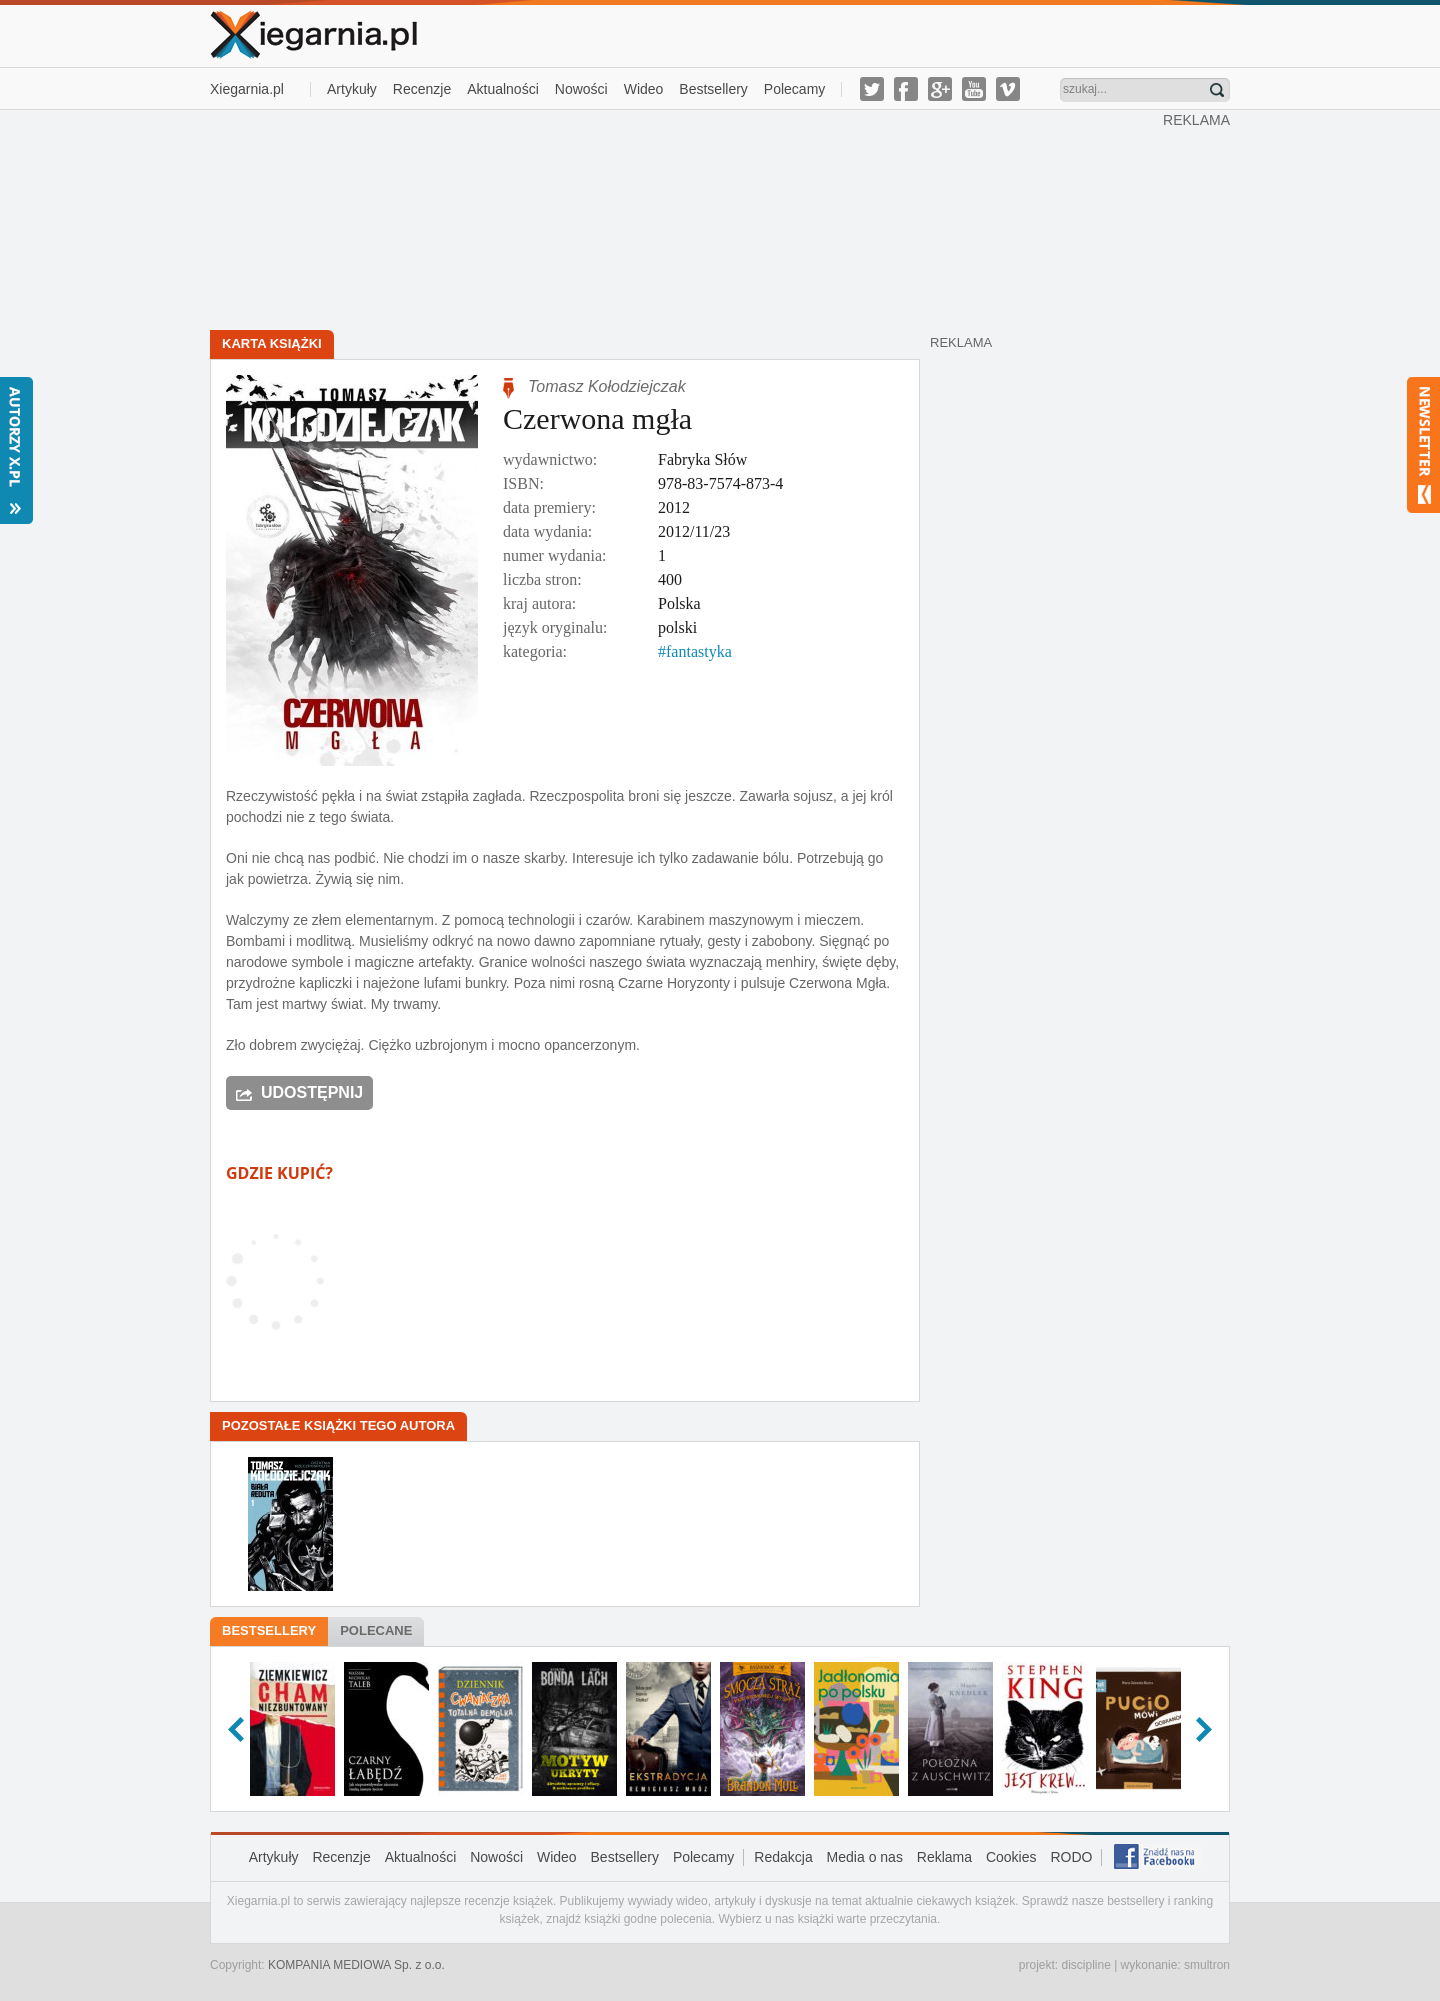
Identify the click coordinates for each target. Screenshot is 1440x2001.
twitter (872, 89)
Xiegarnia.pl (247, 89)
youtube (974, 89)
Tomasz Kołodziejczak (607, 386)
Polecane (376, 1630)
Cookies (1011, 1857)
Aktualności (503, 89)
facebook (906, 89)
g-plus (940, 89)
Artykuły (352, 89)
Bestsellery (713, 89)
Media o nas (865, 1857)
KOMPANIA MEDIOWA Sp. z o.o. (356, 1965)
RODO (1071, 1857)
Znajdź (1217, 90)
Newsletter (1423, 445)
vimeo (1008, 89)
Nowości (581, 89)
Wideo (644, 89)
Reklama (944, 1857)
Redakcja (783, 1857)
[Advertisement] (687, 218)
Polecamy (794, 89)
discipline (1085, 1965)
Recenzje (422, 89)
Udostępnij (312, 1092)
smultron (1207, 1965)
